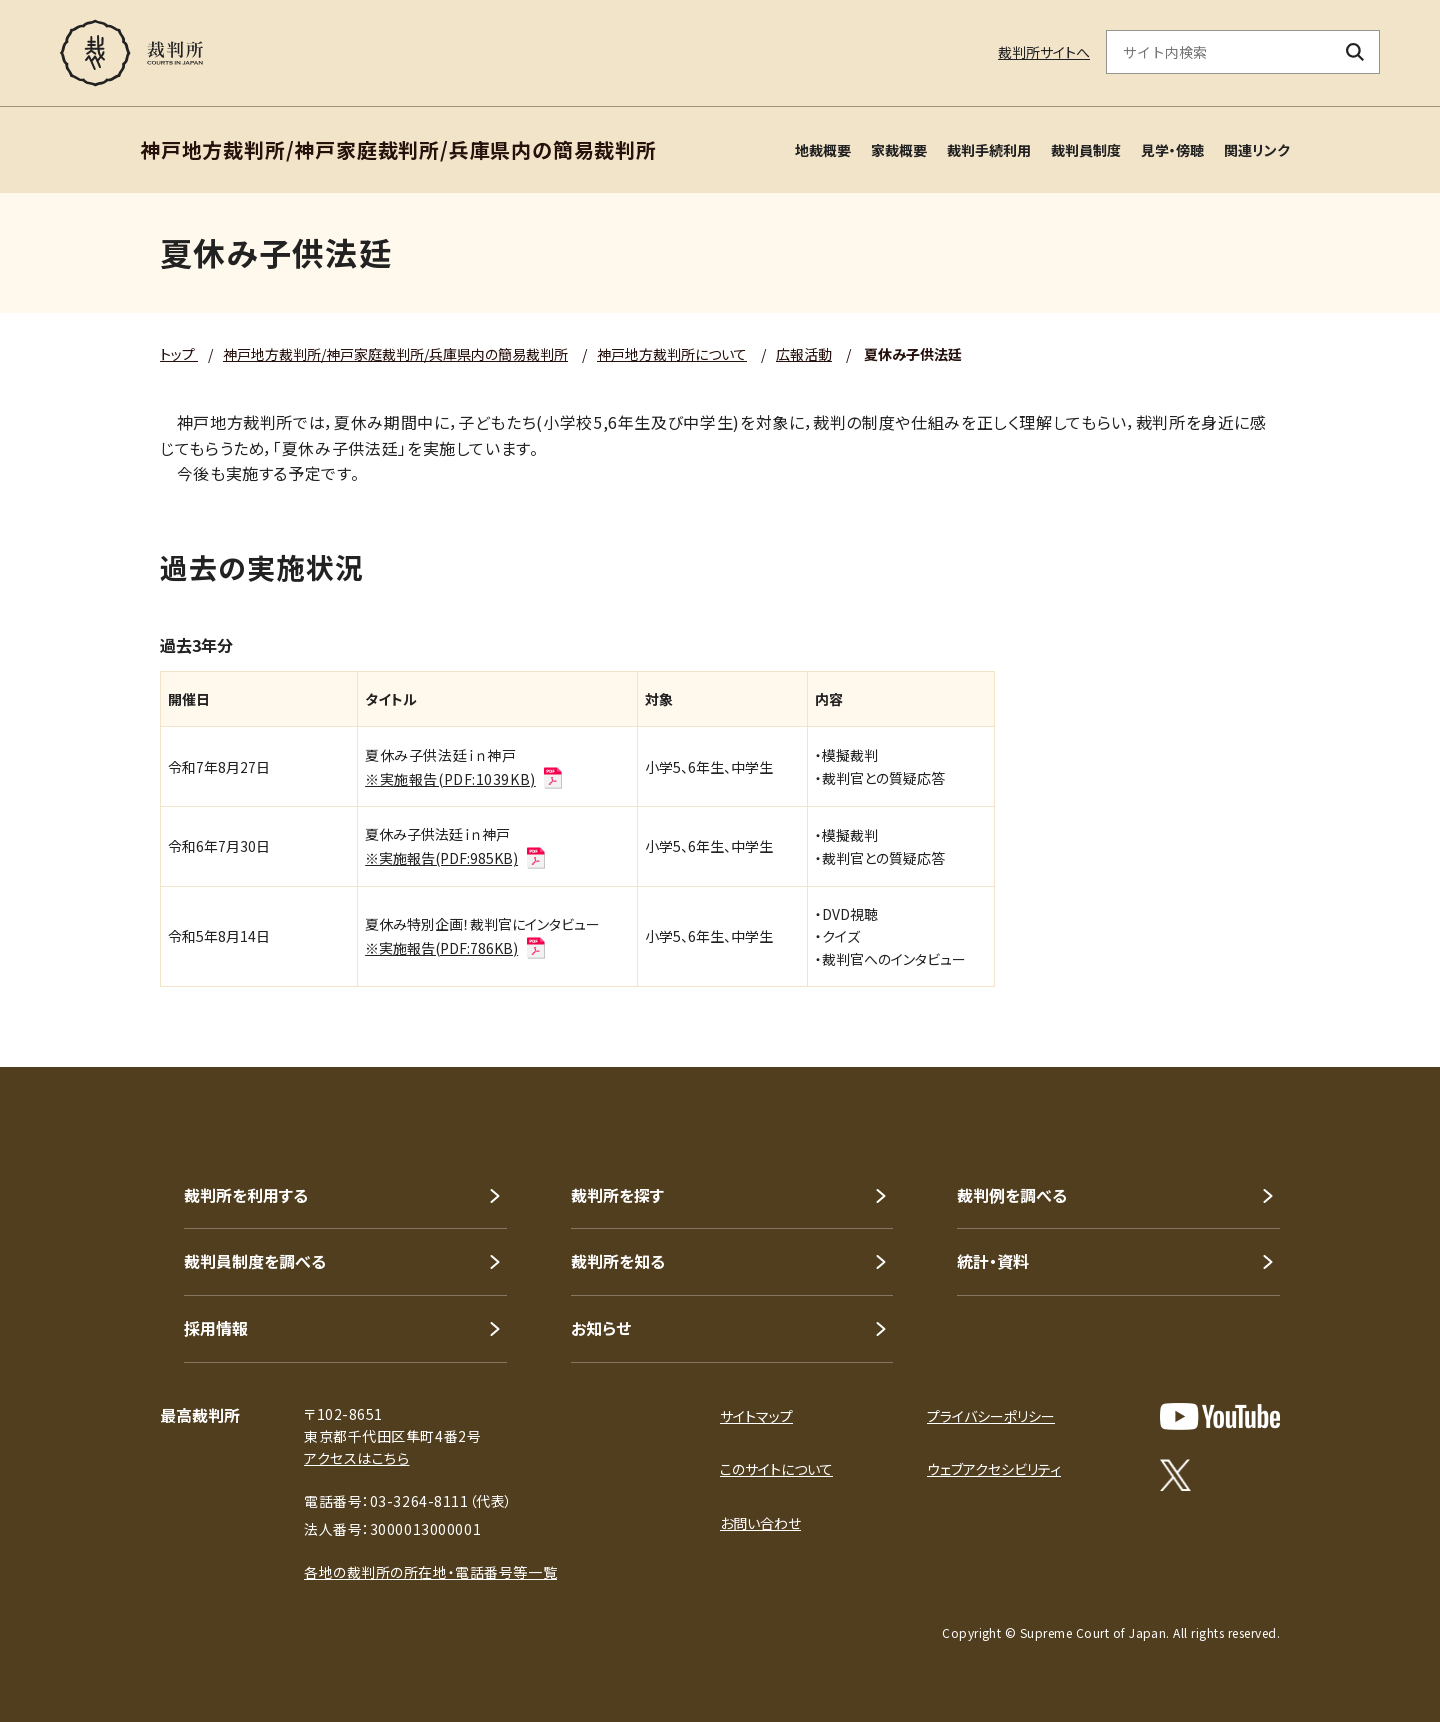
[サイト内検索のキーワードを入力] (1219, 52)
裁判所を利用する (246, 1195)
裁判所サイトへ (1044, 52)
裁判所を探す (617, 1195)
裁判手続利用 (989, 150)
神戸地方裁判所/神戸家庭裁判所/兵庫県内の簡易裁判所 (395, 354)
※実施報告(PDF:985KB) (456, 858)
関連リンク (1257, 150)
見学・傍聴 (1172, 150)
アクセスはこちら (356, 1458)
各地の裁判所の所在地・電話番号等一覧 (430, 1572)
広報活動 (804, 354)
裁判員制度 (1086, 150)
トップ (179, 354)
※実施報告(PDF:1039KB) (465, 779)
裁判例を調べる (1012, 1195)
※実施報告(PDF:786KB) (456, 948)
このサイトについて (776, 1469)
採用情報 (216, 1328)
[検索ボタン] (1355, 52)
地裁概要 (823, 150)
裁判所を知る (618, 1261)
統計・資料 (993, 1261)
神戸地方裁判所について (672, 354)
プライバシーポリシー (991, 1416)
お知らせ (601, 1328)
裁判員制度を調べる (255, 1261)
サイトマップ (756, 1416)
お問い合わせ (760, 1523)
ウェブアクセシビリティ (994, 1469)
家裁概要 (899, 150)
